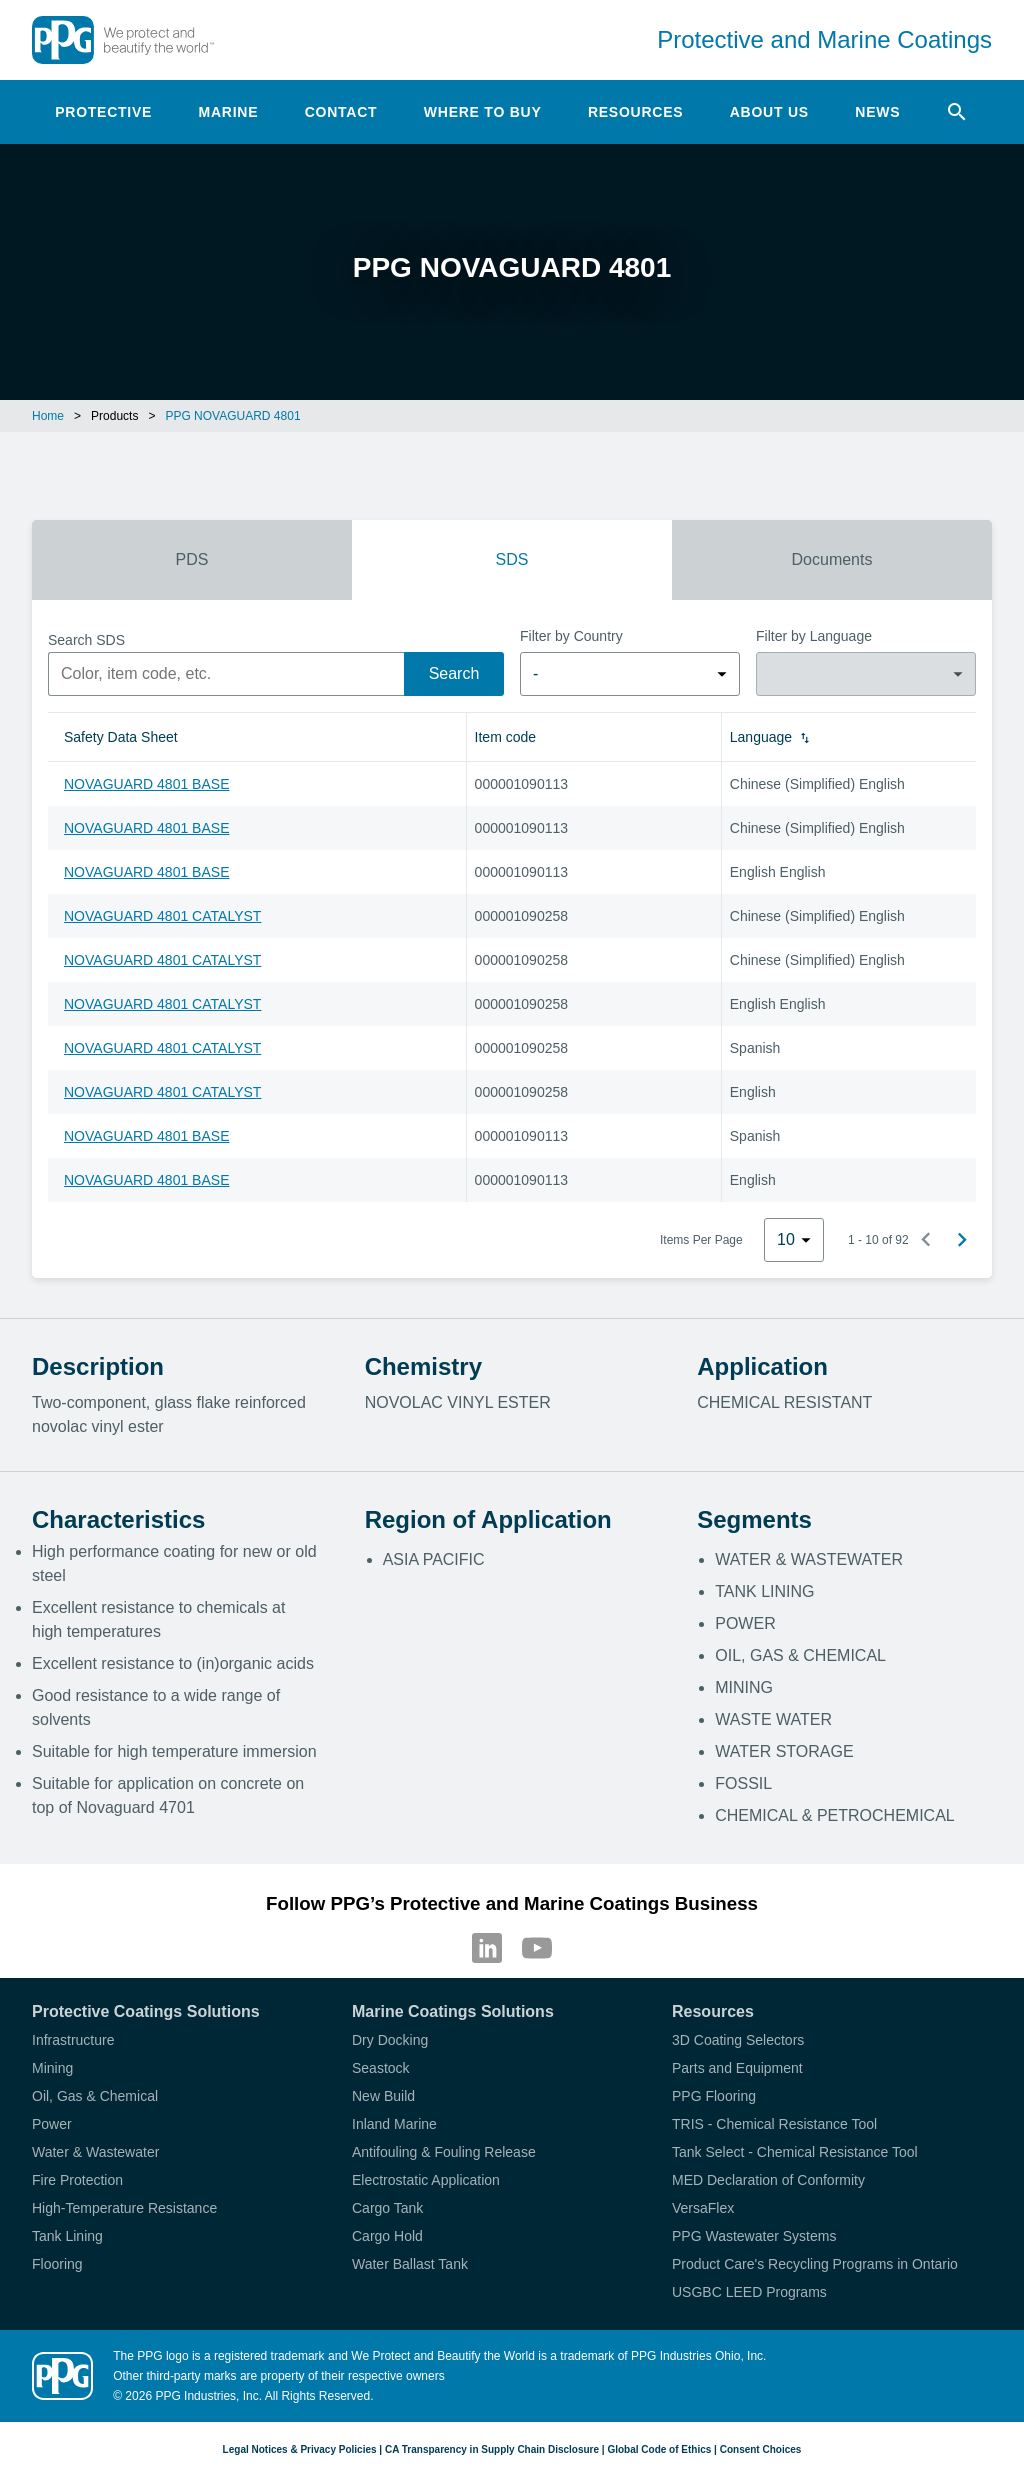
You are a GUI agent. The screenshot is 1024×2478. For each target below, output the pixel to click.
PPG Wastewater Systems (754, 2236)
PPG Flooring (714, 2096)
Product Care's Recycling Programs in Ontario (815, 2264)
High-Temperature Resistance (124, 2208)
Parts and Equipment (737, 2068)
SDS (512, 559)
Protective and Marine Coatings (824, 39)
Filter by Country (571, 636)
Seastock (381, 2068)
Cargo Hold (387, 2236)
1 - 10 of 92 (878, 1240)
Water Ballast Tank (410, 2264)
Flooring (57, 2264)
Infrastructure (73, 2040)
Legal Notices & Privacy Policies (300, 2449)
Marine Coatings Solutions (453, 2011)
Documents (832, 559)
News (877, 112)
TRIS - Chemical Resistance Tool (774, 2124)
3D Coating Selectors (738, 2040)
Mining (52, 2068)
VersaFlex (703, 2208)
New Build (383, 2096)
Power (52, 2124)
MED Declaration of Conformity (768, 2180)
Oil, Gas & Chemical (95, 2096)
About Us (769, 112)
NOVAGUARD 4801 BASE (146, 784)
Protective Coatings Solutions (146, 2011)
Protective (103, 112)
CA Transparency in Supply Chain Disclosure (492, 2449)
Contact (341, 112)
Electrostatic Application (426, 2180)
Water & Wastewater (95, 2152)
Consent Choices (761, 2449)
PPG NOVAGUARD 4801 (232, 416)
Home (48, 416)
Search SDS (86, 640)
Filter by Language (814, 636)
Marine (229, 112)
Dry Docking (390, 2040)
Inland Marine (394, 2124)
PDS (192, 559)
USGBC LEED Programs (749, 2292)
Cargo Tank (387, 2208)
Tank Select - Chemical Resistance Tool (795, 2152)
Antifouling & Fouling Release (444, 2152)
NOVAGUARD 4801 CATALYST (162, 916)
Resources (635, 112)
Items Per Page (701, 1240)
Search (454, 673)
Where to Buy (483, 112)
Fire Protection (77, 2180)
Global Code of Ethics (659, 2449)
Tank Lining (67, 2236)
